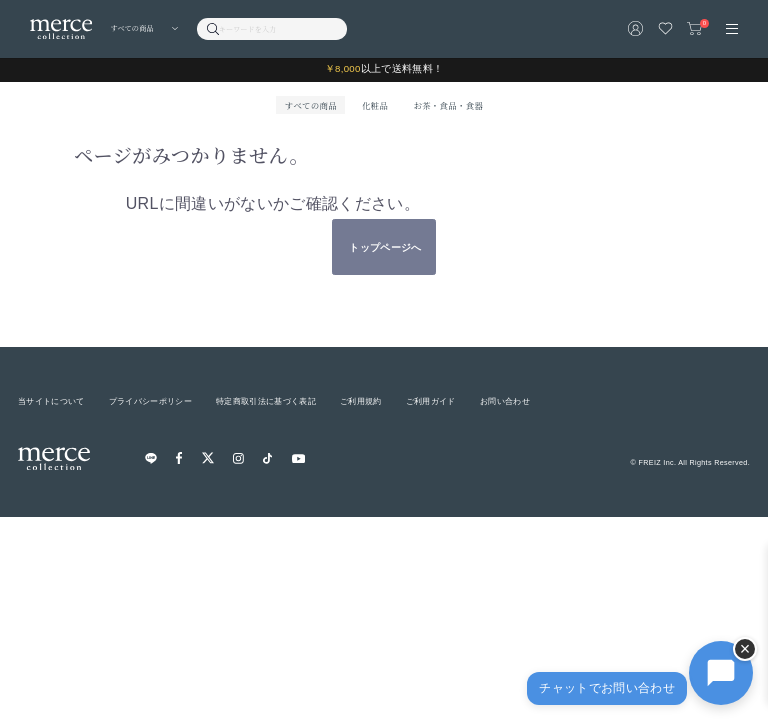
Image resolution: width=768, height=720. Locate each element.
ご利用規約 (361, 401)
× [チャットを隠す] (745, 649)
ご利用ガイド (431, 401)
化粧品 (375, 105)
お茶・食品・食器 (448, 105)
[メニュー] (732, 29)
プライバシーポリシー (150, 401)
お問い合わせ (505, 401)
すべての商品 (311, 105)
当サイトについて (51, 401)
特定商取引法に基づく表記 (266, 401)
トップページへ (385, 247)
